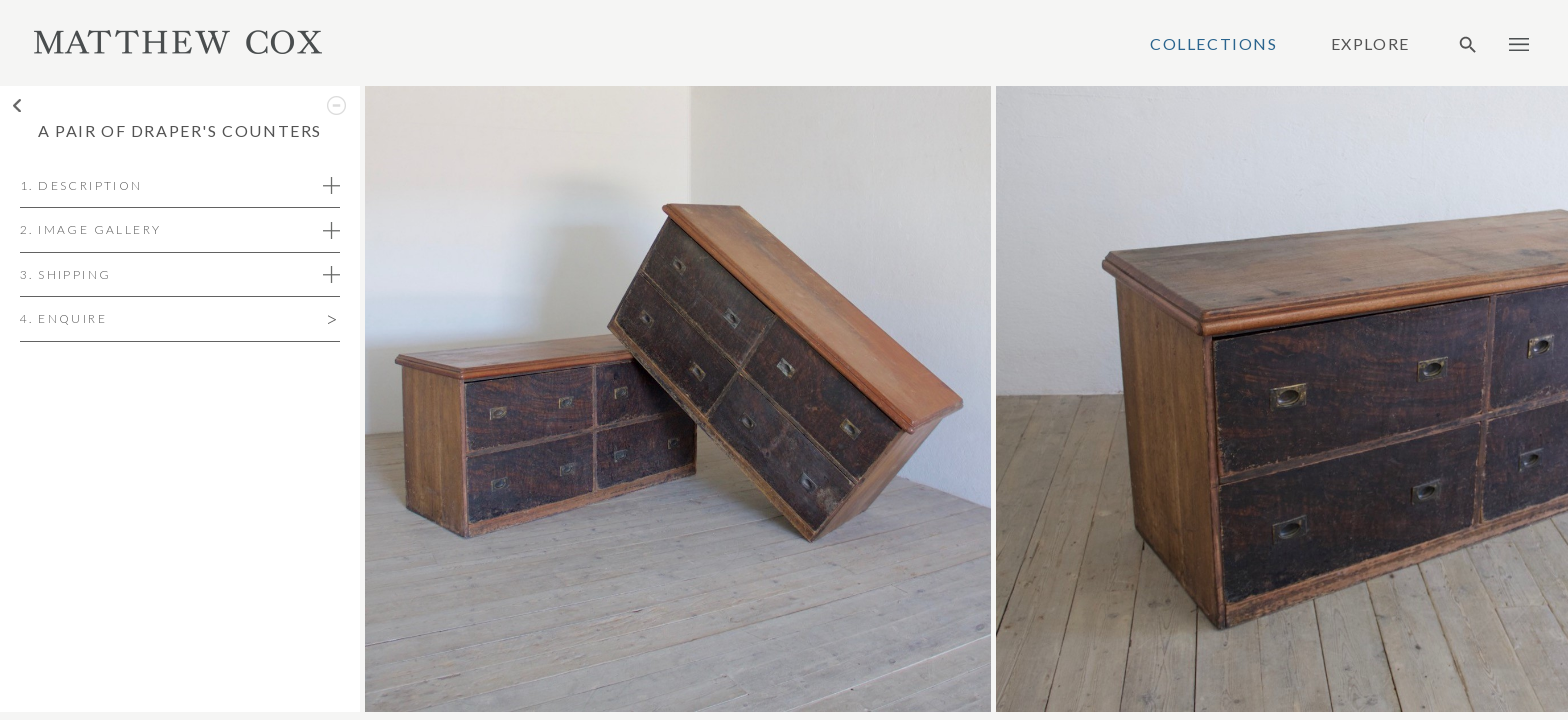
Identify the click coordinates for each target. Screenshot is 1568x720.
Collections (1214, 44)
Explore (1370, 44)
